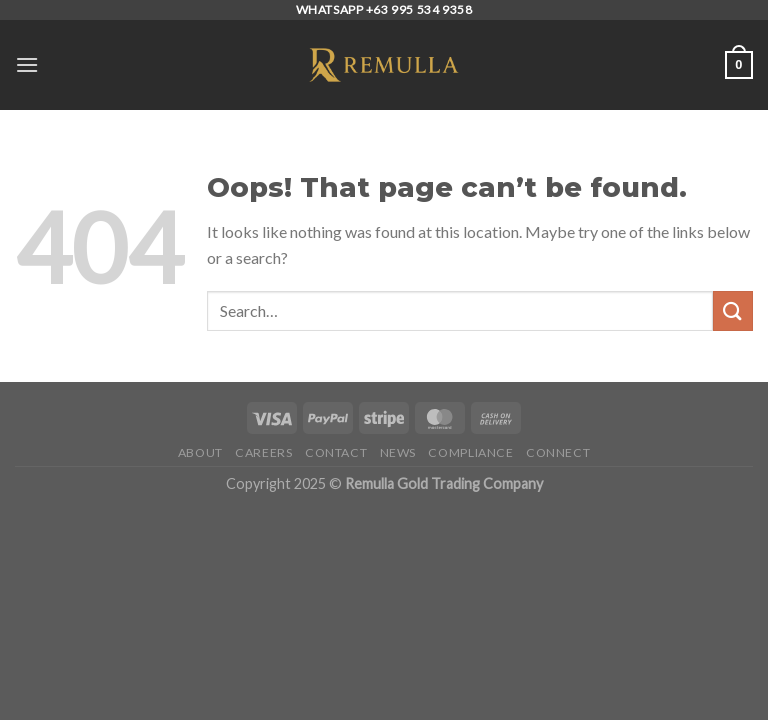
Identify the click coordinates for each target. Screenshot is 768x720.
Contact (336, 452)
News (398, 452)
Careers (263, 452)
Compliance (470, 452)
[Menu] (27, 64)
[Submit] (733, 310)
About (200, 452)
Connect (558, 452)
